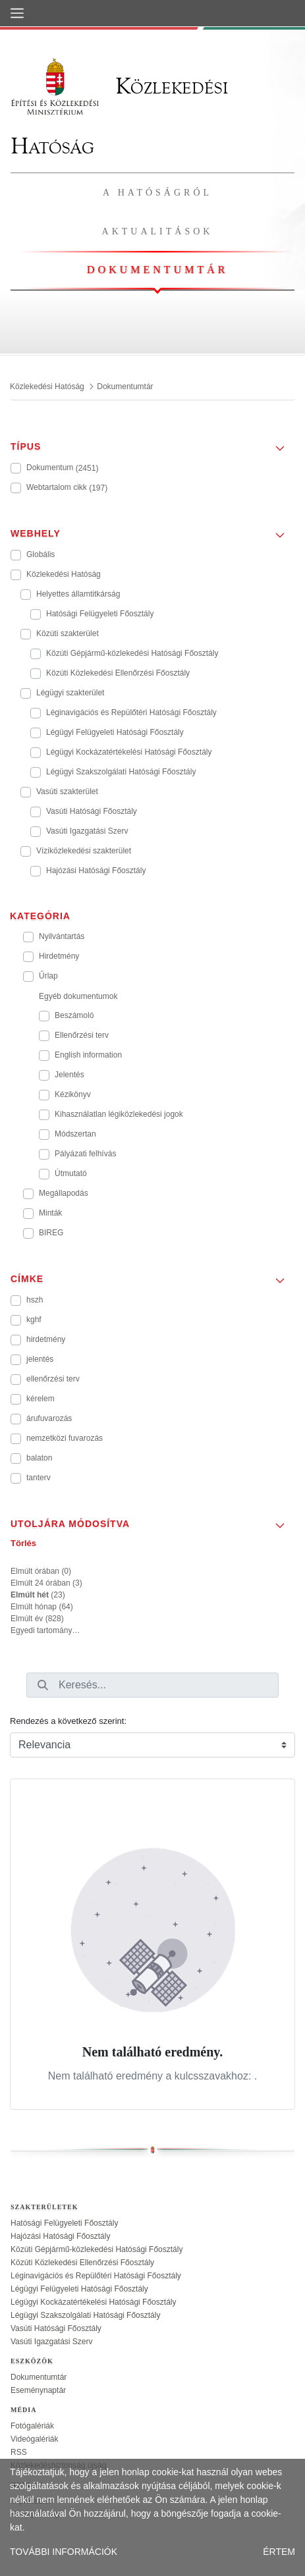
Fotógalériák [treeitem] (32, 2425)
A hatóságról (157, 193)
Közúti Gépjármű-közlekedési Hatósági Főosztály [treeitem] (96, 2249)
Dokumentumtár (157, 269)
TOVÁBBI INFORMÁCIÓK (63, 2551)
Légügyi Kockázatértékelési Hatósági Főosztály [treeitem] (93, 2302)
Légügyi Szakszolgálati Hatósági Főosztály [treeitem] (85, 2315)
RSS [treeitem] (19, 2452)
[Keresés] (42, 1685)
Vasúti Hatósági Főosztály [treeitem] (56, 2328)
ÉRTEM (279, 2551)
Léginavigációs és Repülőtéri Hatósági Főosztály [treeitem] (96, 2275)
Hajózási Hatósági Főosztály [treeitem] (60, 2236)
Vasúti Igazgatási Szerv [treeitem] (52, 2341)
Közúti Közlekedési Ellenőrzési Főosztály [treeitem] (82, 2262)
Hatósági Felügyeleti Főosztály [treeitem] (64, 2223)
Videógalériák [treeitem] (35, 2439)
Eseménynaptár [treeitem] (38, 2390)
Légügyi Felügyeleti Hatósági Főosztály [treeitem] (79, 2289)
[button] (152, 442)
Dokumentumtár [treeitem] (39, 2377)
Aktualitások (157, 231)
